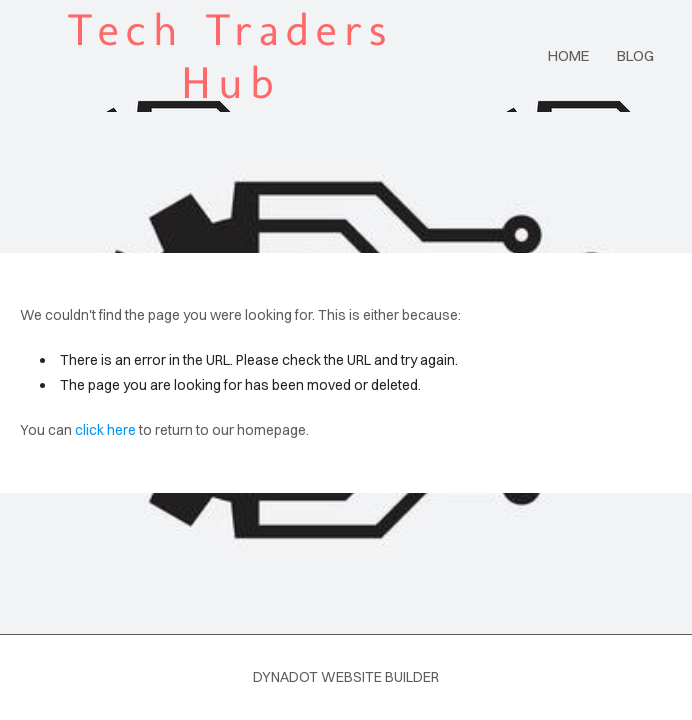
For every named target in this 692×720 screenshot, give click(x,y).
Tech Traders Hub (230, 56)
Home (568, 55)
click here (105, 430)
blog (635, 55)
